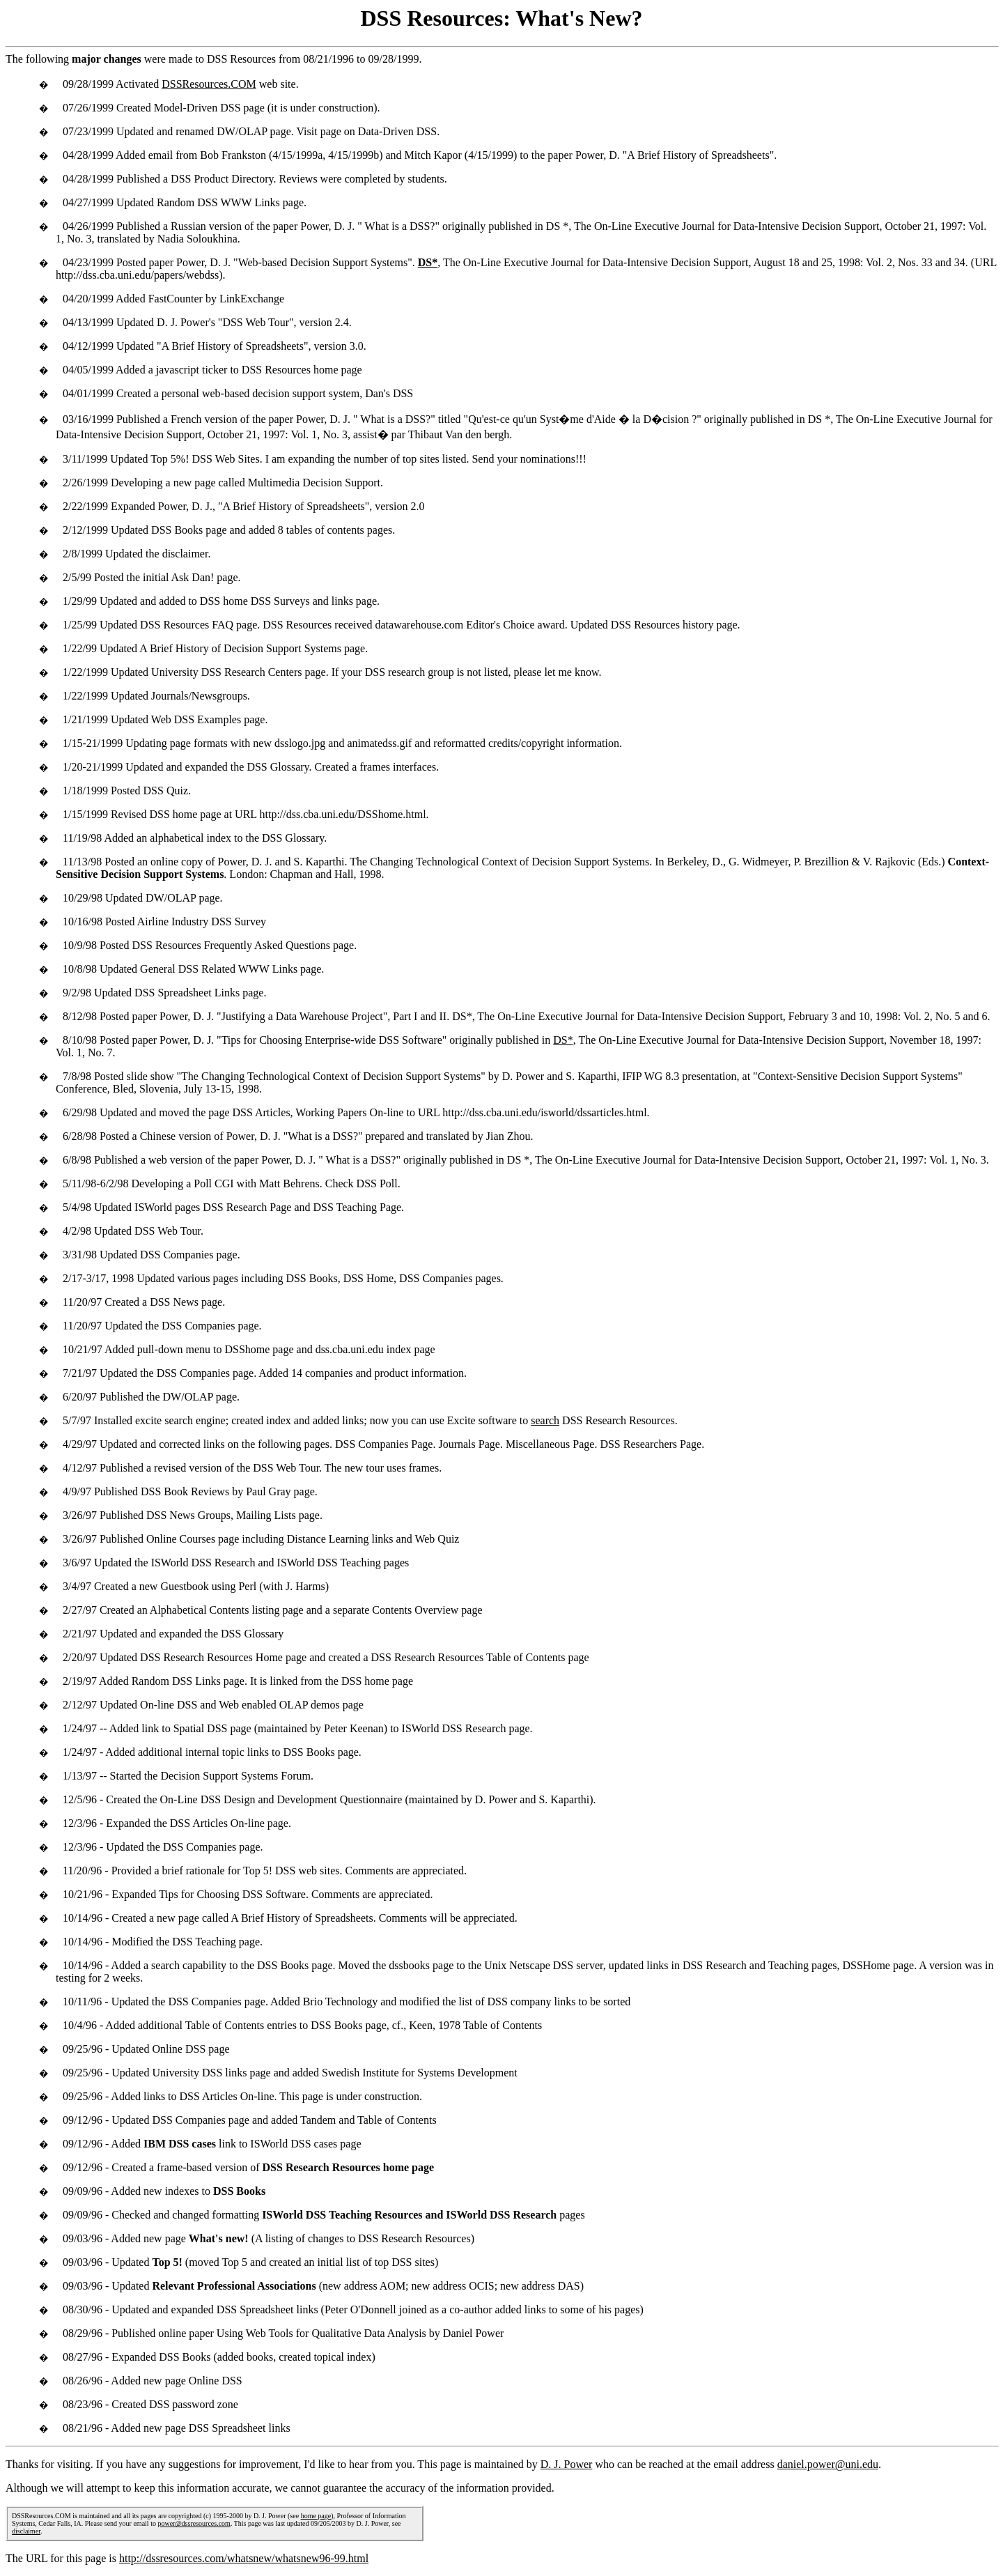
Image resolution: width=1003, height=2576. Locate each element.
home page (316, 2516)
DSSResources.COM (209, 84)
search (545, 1420)
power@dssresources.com (193, 2523)
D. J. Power (567, 2464)
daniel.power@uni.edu (827, 2464)
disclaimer (26, 2531)
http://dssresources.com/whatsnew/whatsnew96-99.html (243, 2558)
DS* (563, 1040)
